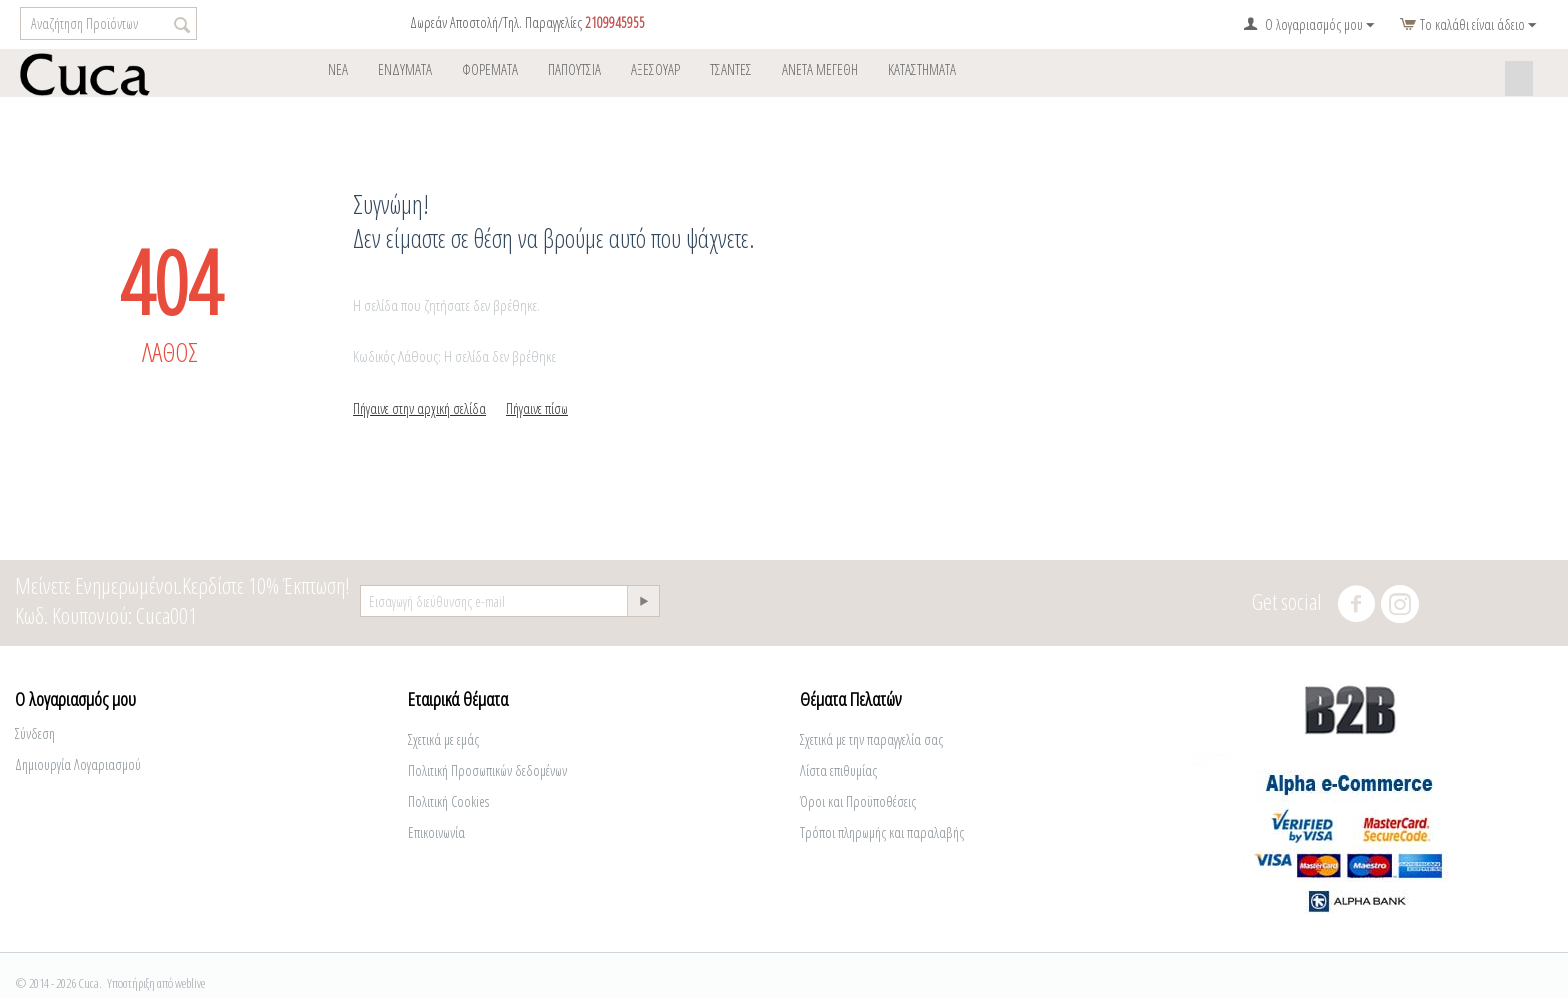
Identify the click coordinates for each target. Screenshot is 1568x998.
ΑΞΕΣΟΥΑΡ (655, 69)
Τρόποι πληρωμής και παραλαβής (882, 832)
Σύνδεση (35, 733)
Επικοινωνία (436, 832)
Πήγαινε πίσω (537, 408)
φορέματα (490, 69)
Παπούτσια (574, 69)
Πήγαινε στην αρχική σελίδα (419, 408)
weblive (190, 983)
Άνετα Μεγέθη (820, 69)
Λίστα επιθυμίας (838, 770)
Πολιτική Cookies (448, 801)
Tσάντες (731, 69)
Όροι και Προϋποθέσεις (858, 801)
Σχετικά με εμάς (443, 739)
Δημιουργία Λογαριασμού (78, 764)
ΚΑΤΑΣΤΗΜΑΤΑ (922, 69)
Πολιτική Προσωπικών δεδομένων (487, 770)
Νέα (338, 69)
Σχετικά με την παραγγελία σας (871, 739)
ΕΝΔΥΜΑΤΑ (405, 69)
